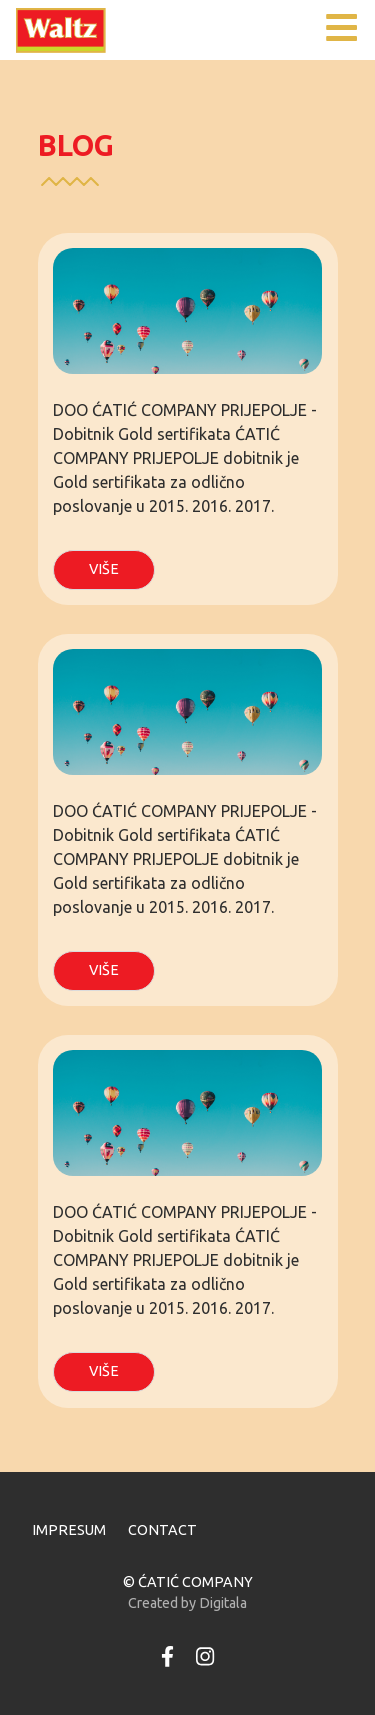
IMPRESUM (69, 1530)
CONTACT (162, 1530)
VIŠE (104, 569)
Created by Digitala (187, 1603)
